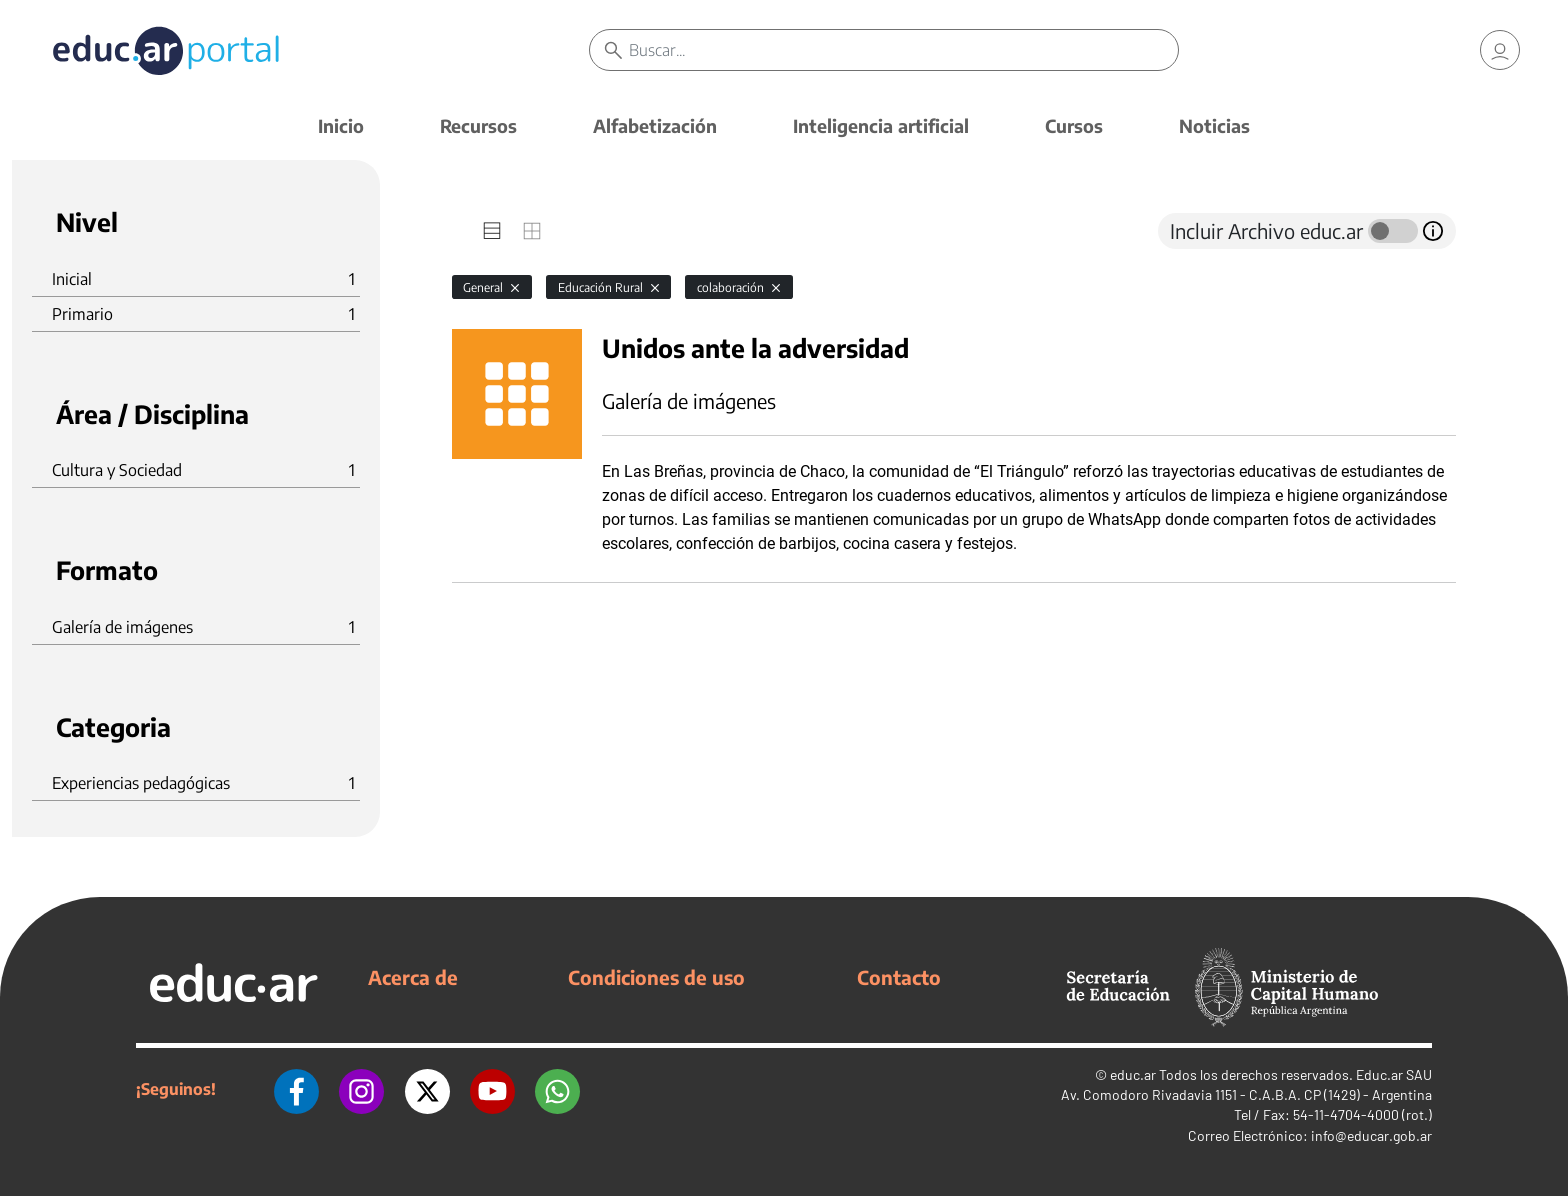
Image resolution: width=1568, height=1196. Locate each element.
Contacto (899, 977)
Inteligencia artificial (881, 125)
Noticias (1214, 125)
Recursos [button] (478, 125)
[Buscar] (903, 50)
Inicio (341, 125)
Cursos (1074, 125)
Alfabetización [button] (655, 125)
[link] (1500, 50)
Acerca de (413, 977)
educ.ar (1133, 1074)
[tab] (492, 231)
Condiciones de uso (656, 977)
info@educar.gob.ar (1371, 1135)
